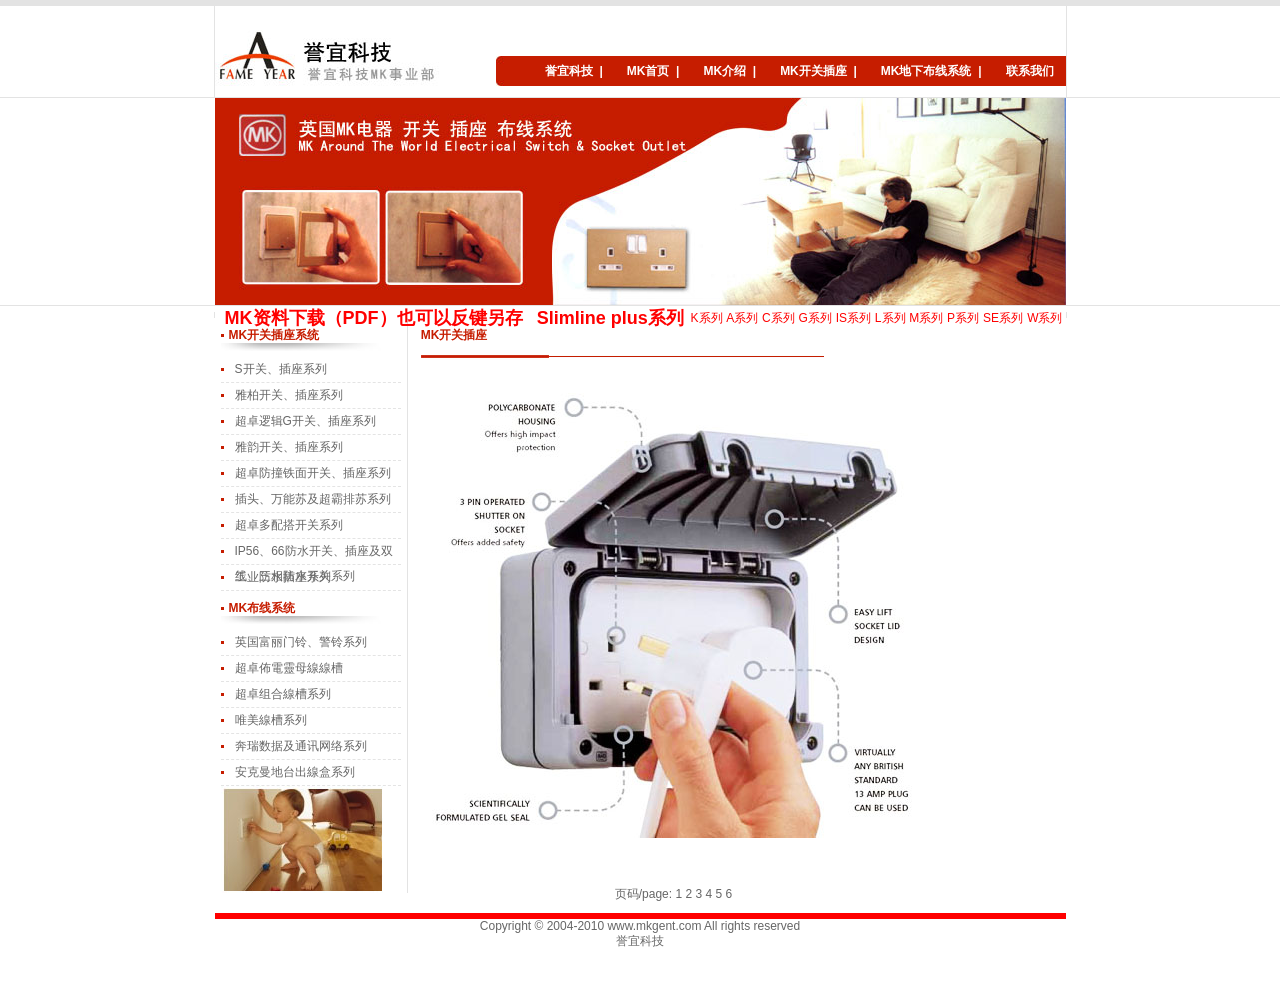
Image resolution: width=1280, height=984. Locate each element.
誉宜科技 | (574, 71)
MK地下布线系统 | (931, 71)
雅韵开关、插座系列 (289, 447)
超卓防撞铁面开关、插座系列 (313, 473)
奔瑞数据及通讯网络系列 (301, 746)
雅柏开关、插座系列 (289, 395)
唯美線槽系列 (271, 720)
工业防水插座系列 (283, 577)
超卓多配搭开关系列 (289, 525)
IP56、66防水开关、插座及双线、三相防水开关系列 (314, 554)
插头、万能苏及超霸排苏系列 (313, 499)
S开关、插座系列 (281, 369)
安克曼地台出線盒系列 (295, 772)
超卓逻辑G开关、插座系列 (305, 421)
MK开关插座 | (818, 71)
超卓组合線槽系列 (283, 694)
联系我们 (1030, 71)
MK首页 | (653, 71)
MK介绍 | (729, 71)
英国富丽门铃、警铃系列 (301, 642)
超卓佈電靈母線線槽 (289, 668)
